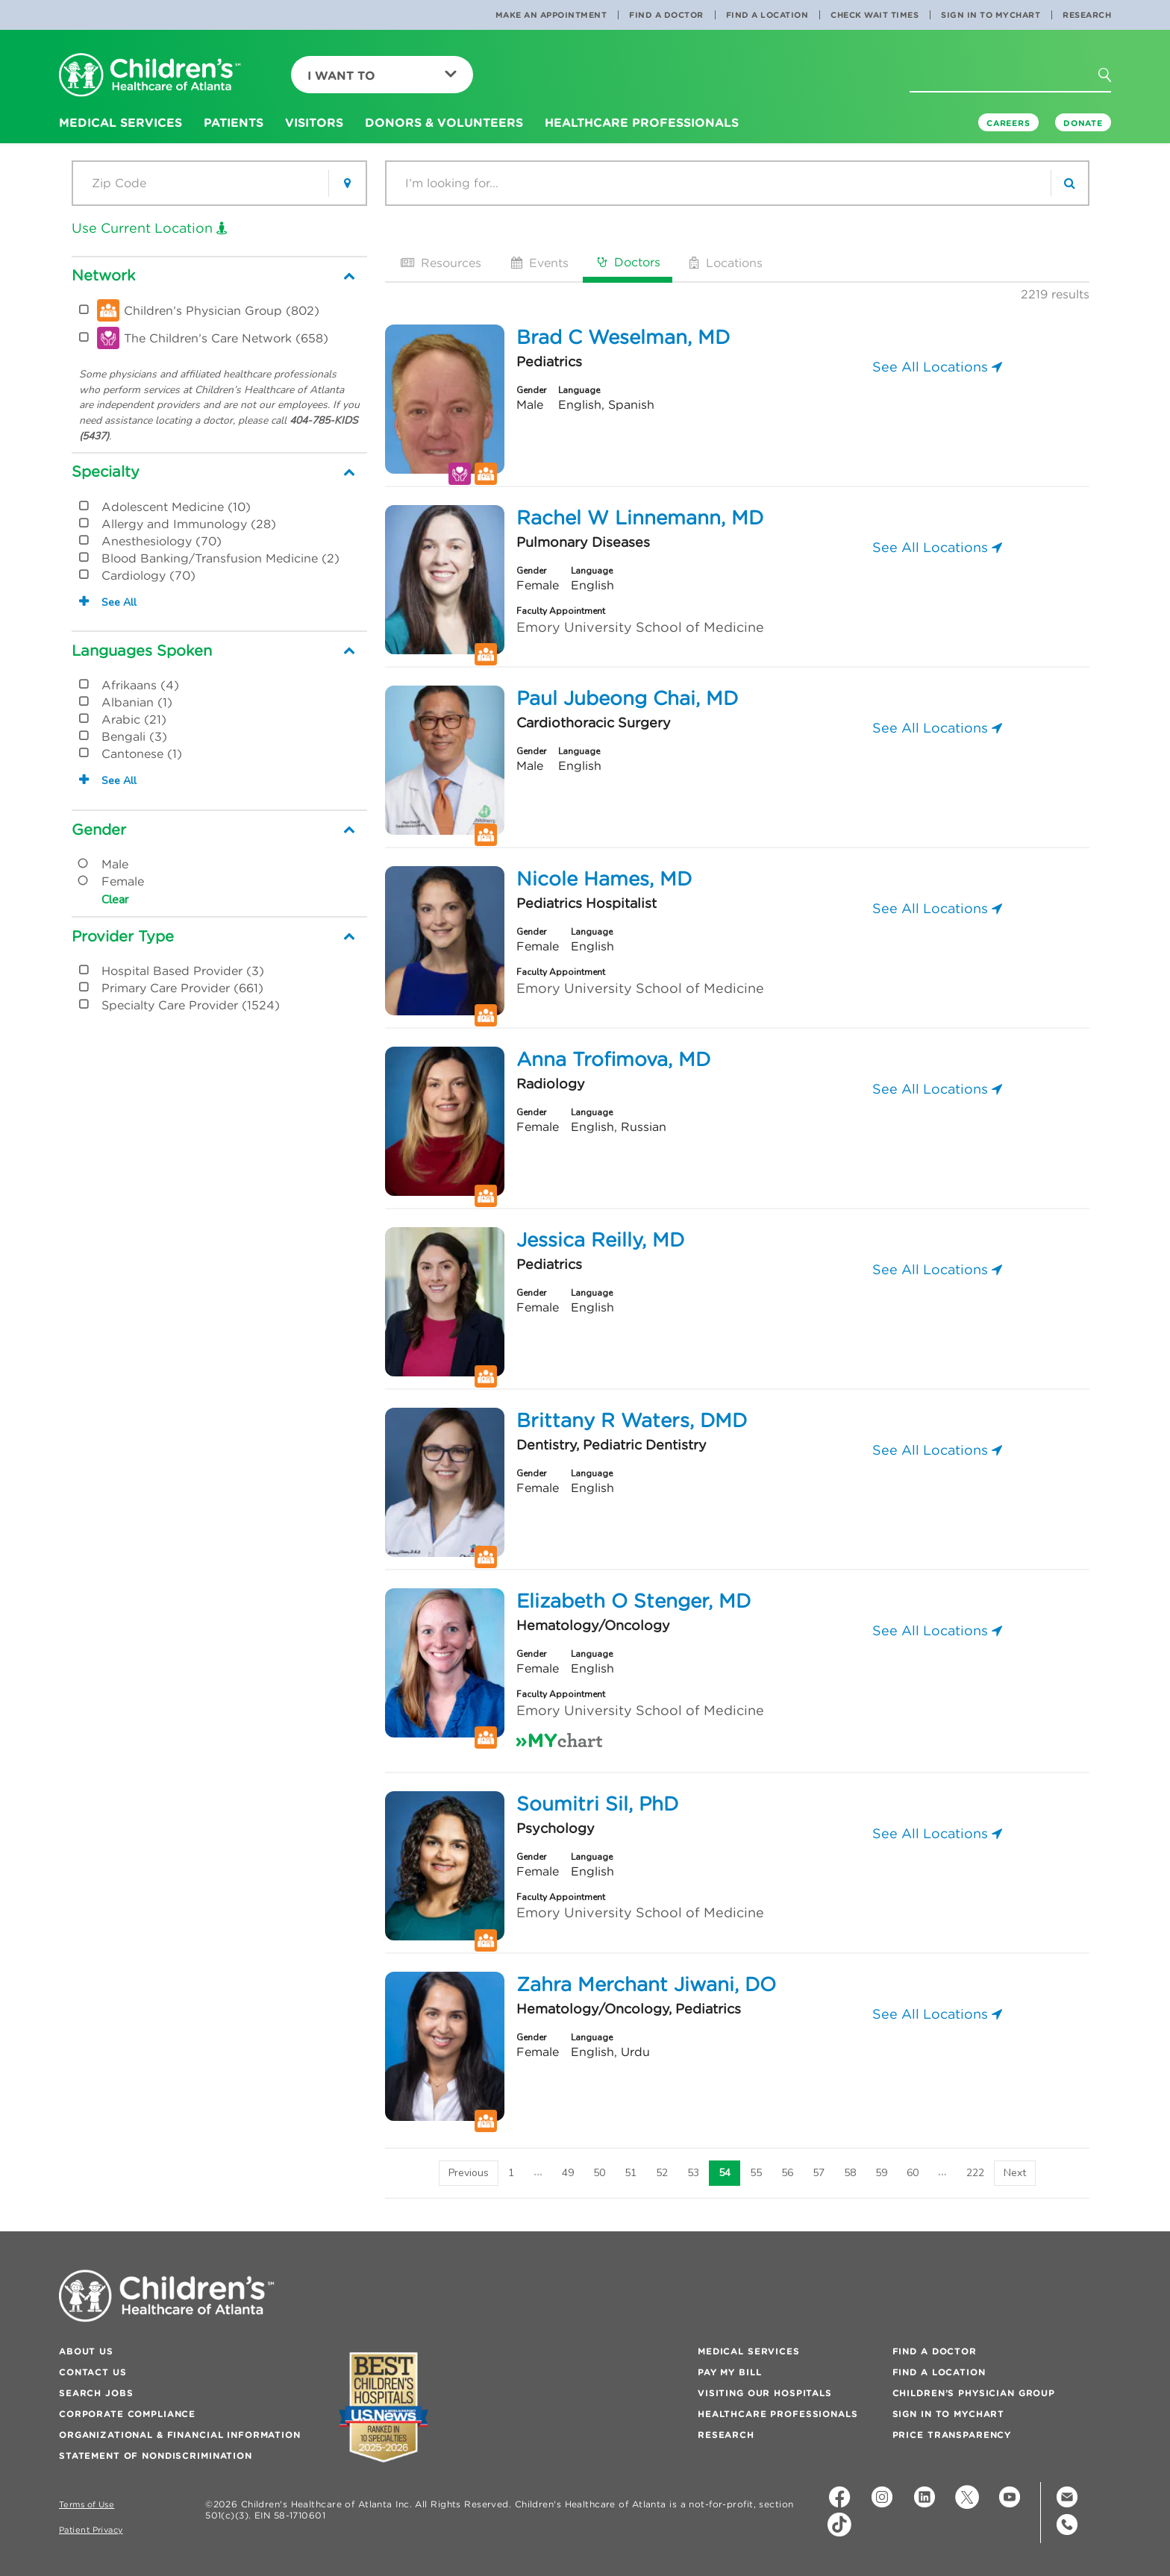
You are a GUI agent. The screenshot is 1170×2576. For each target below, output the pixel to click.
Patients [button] (233, 122)
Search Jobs (96, 2392)
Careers (1008, 123)
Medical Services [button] (120, 122)
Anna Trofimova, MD (613, 1059)
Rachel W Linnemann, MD (639, 518)
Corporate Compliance (127, 2413)
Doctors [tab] (627, 262)
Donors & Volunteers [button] (444, 122)
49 (568, 2173)
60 (913, 2173)
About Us (86, 2351)
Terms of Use (86, 2505)
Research (1087, 15)
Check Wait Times (874, 15)
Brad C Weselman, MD (623, 337)
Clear (114, 899)
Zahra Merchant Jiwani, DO (646, 1984)
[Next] (1015, 2173)
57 (819, 2173)
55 (756, 2173)
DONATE (1083, 123)
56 (787, 2173)
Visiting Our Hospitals (765, 2392)
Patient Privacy (91, 2530)
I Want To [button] (382, 75)
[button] (1113, 80)
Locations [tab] (724, 263)
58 (850, 2173)
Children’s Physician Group (973, 2392)
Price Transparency (951, 2434)
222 (975, 2173)
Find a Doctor (666, 15)
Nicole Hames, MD (604, 879)
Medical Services (749, 2351)
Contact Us (93, 2372)
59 (881, 2173)
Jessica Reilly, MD (600, 1240)
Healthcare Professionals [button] (642, 122)
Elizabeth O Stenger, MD (633, 1601)
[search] (1069, 183)
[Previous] (468, 2173)
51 (630, 2173)
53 (693, 2173)
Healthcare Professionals (778, 2413)
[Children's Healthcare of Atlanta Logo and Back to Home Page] (150, 75)
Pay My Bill (729, 2372)
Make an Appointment (551, 15)
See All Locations (937, 366)
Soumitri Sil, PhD (597, 1804)
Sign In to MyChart (990, 15)
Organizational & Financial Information (180, 2434)
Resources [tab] (439, 263)
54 (725, 2173)
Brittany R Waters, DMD (631, 1420)
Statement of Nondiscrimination (155, 2455)
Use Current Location (150, 227)
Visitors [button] (314, 122)
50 (599, 2173)
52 (662, 2173)
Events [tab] (538, 263)
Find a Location (767, 15)
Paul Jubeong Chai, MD (627, 698)
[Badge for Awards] (383, 2407)
